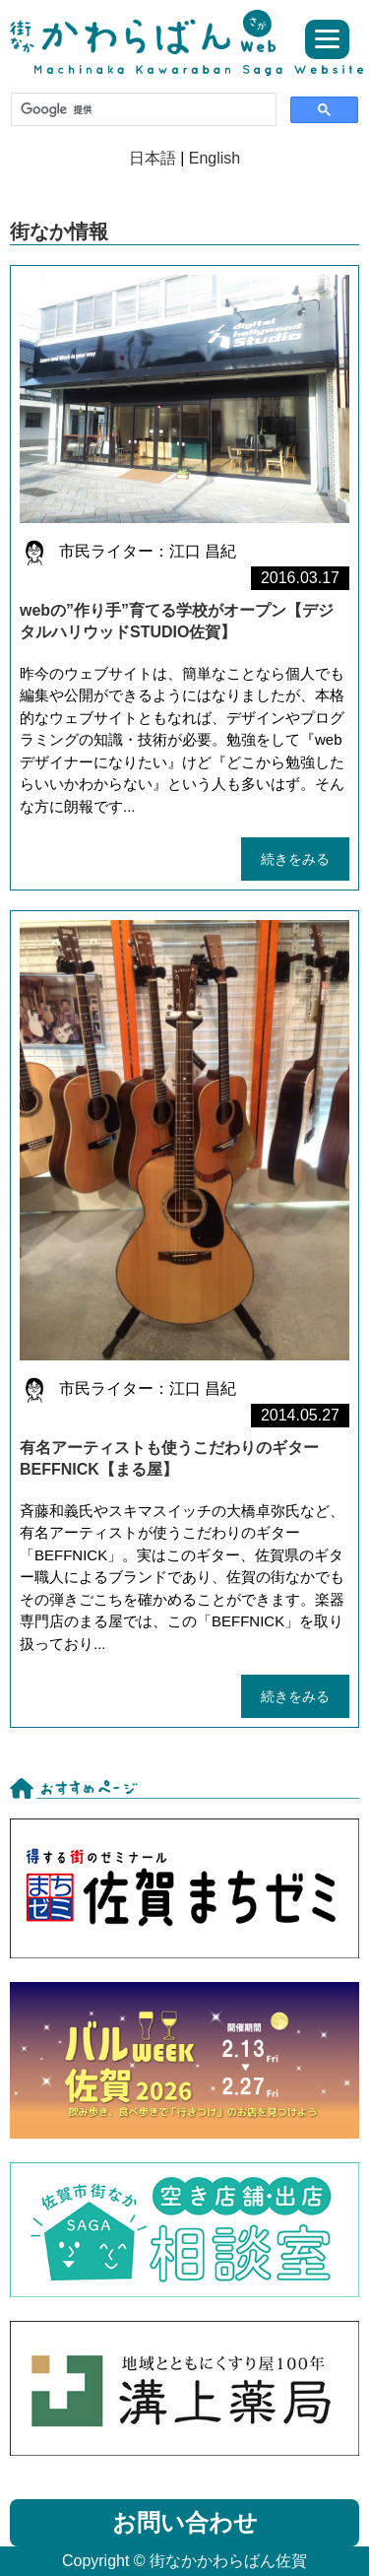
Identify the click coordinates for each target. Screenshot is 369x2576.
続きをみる (295, 859)
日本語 (152, 158)
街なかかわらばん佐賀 (149, 32)
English (214, 158)
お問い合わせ (185, 2522)
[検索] (142, 109)
